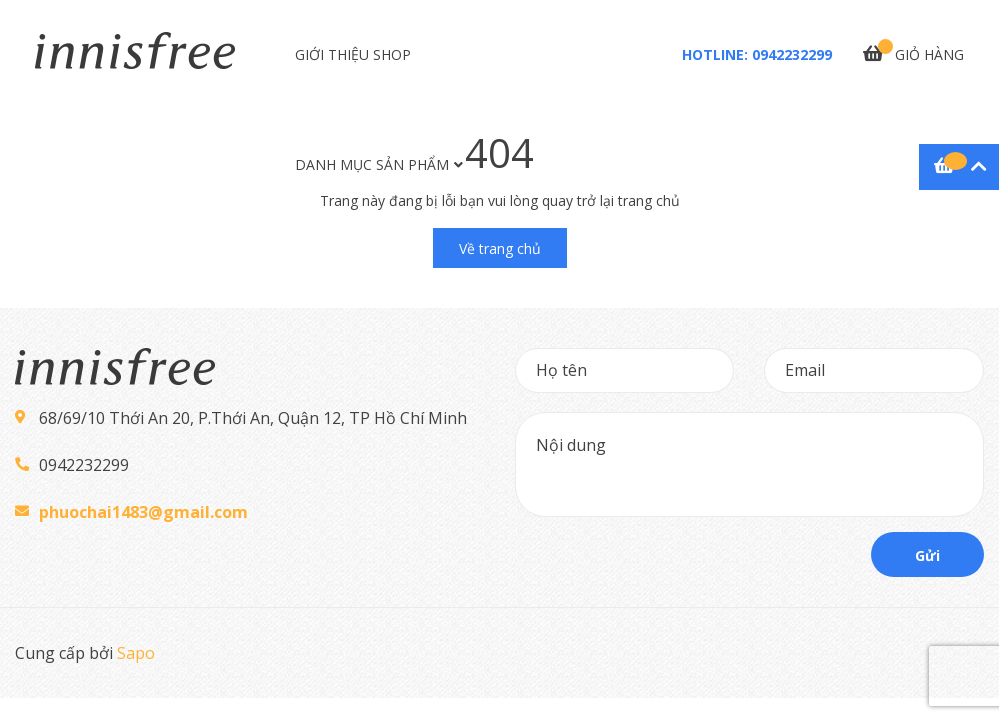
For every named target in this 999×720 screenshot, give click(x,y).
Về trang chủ (500, 248)
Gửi (927, 555)
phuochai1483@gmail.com (143, 512)
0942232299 (792, 54)
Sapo (136, 653)
